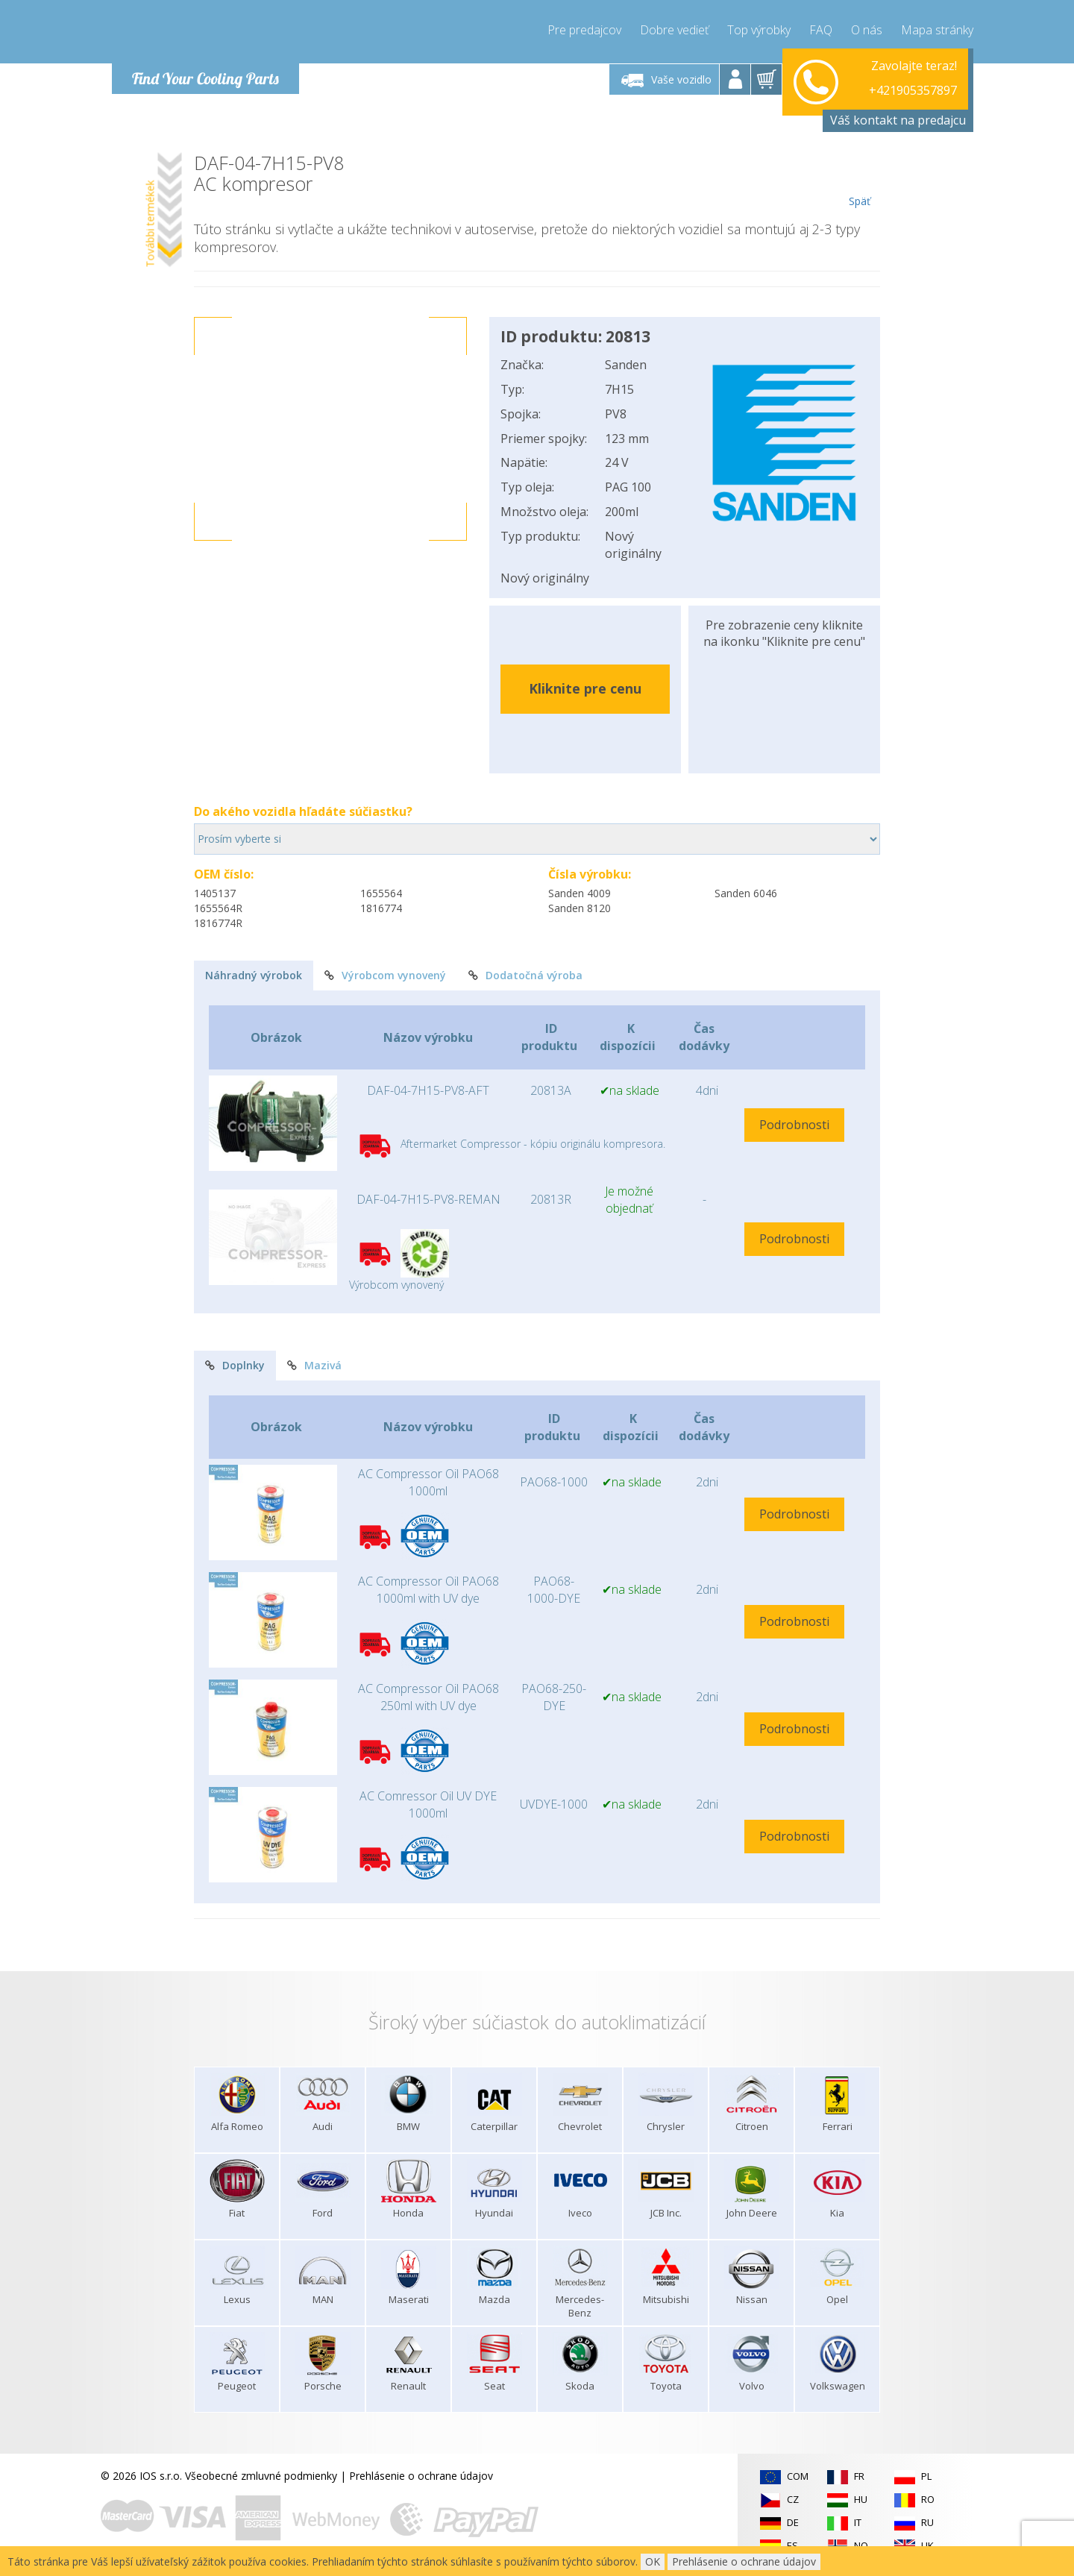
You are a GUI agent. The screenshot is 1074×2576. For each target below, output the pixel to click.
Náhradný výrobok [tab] (253, 975)
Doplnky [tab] (235, 1365)
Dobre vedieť (674, 29)
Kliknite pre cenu (585, 688)
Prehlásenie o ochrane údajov (421, 2476)
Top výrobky (759, 29)
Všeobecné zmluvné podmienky (261, 2476)
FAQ (820, 29)
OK (652, 2561)
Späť (859, 180)
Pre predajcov (584, 29)
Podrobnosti (794, 1124)
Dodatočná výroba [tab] (525, 975)
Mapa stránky (937, 29)
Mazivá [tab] (314, 1365)
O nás (866, 29)
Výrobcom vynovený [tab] (385, 975)
